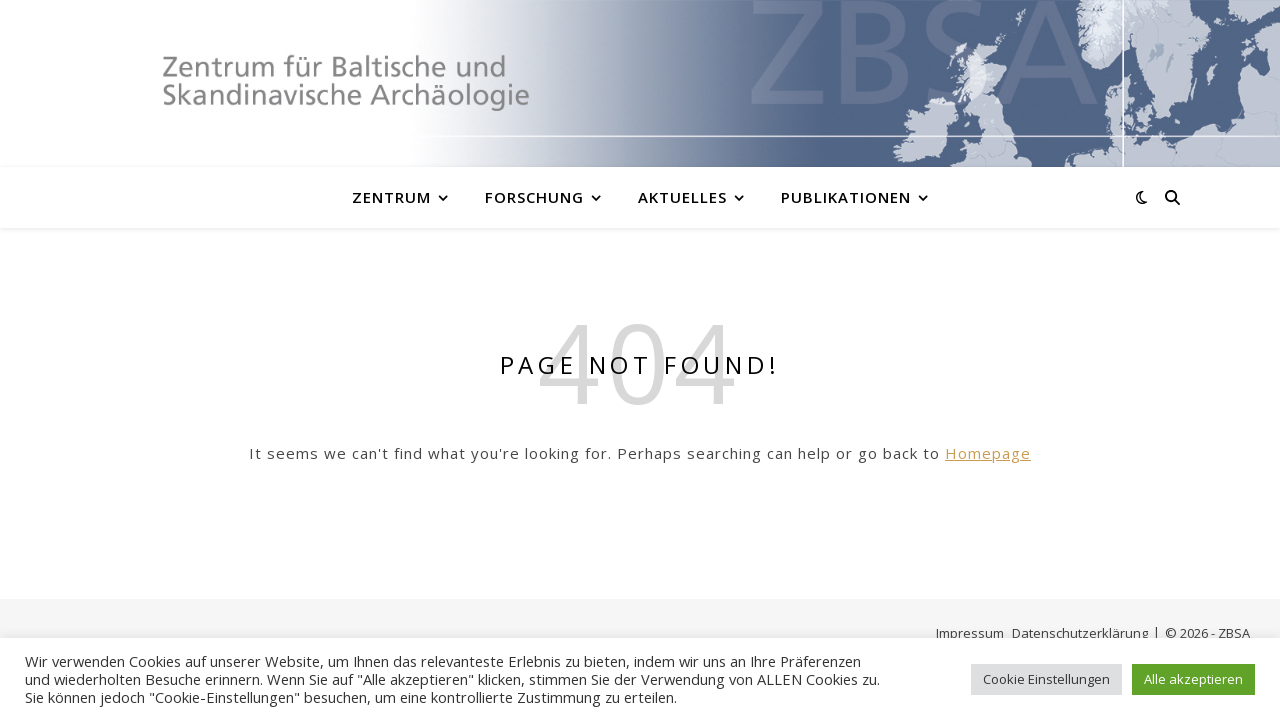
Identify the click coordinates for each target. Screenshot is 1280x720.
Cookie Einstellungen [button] (1046, 679)
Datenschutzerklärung (1080, 633)
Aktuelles (682, 197)
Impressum (970, 633)
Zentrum (391, 197)
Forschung (534, 197)
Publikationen (846, 197)
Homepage (988, 453)
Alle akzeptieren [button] (1193, 679)
